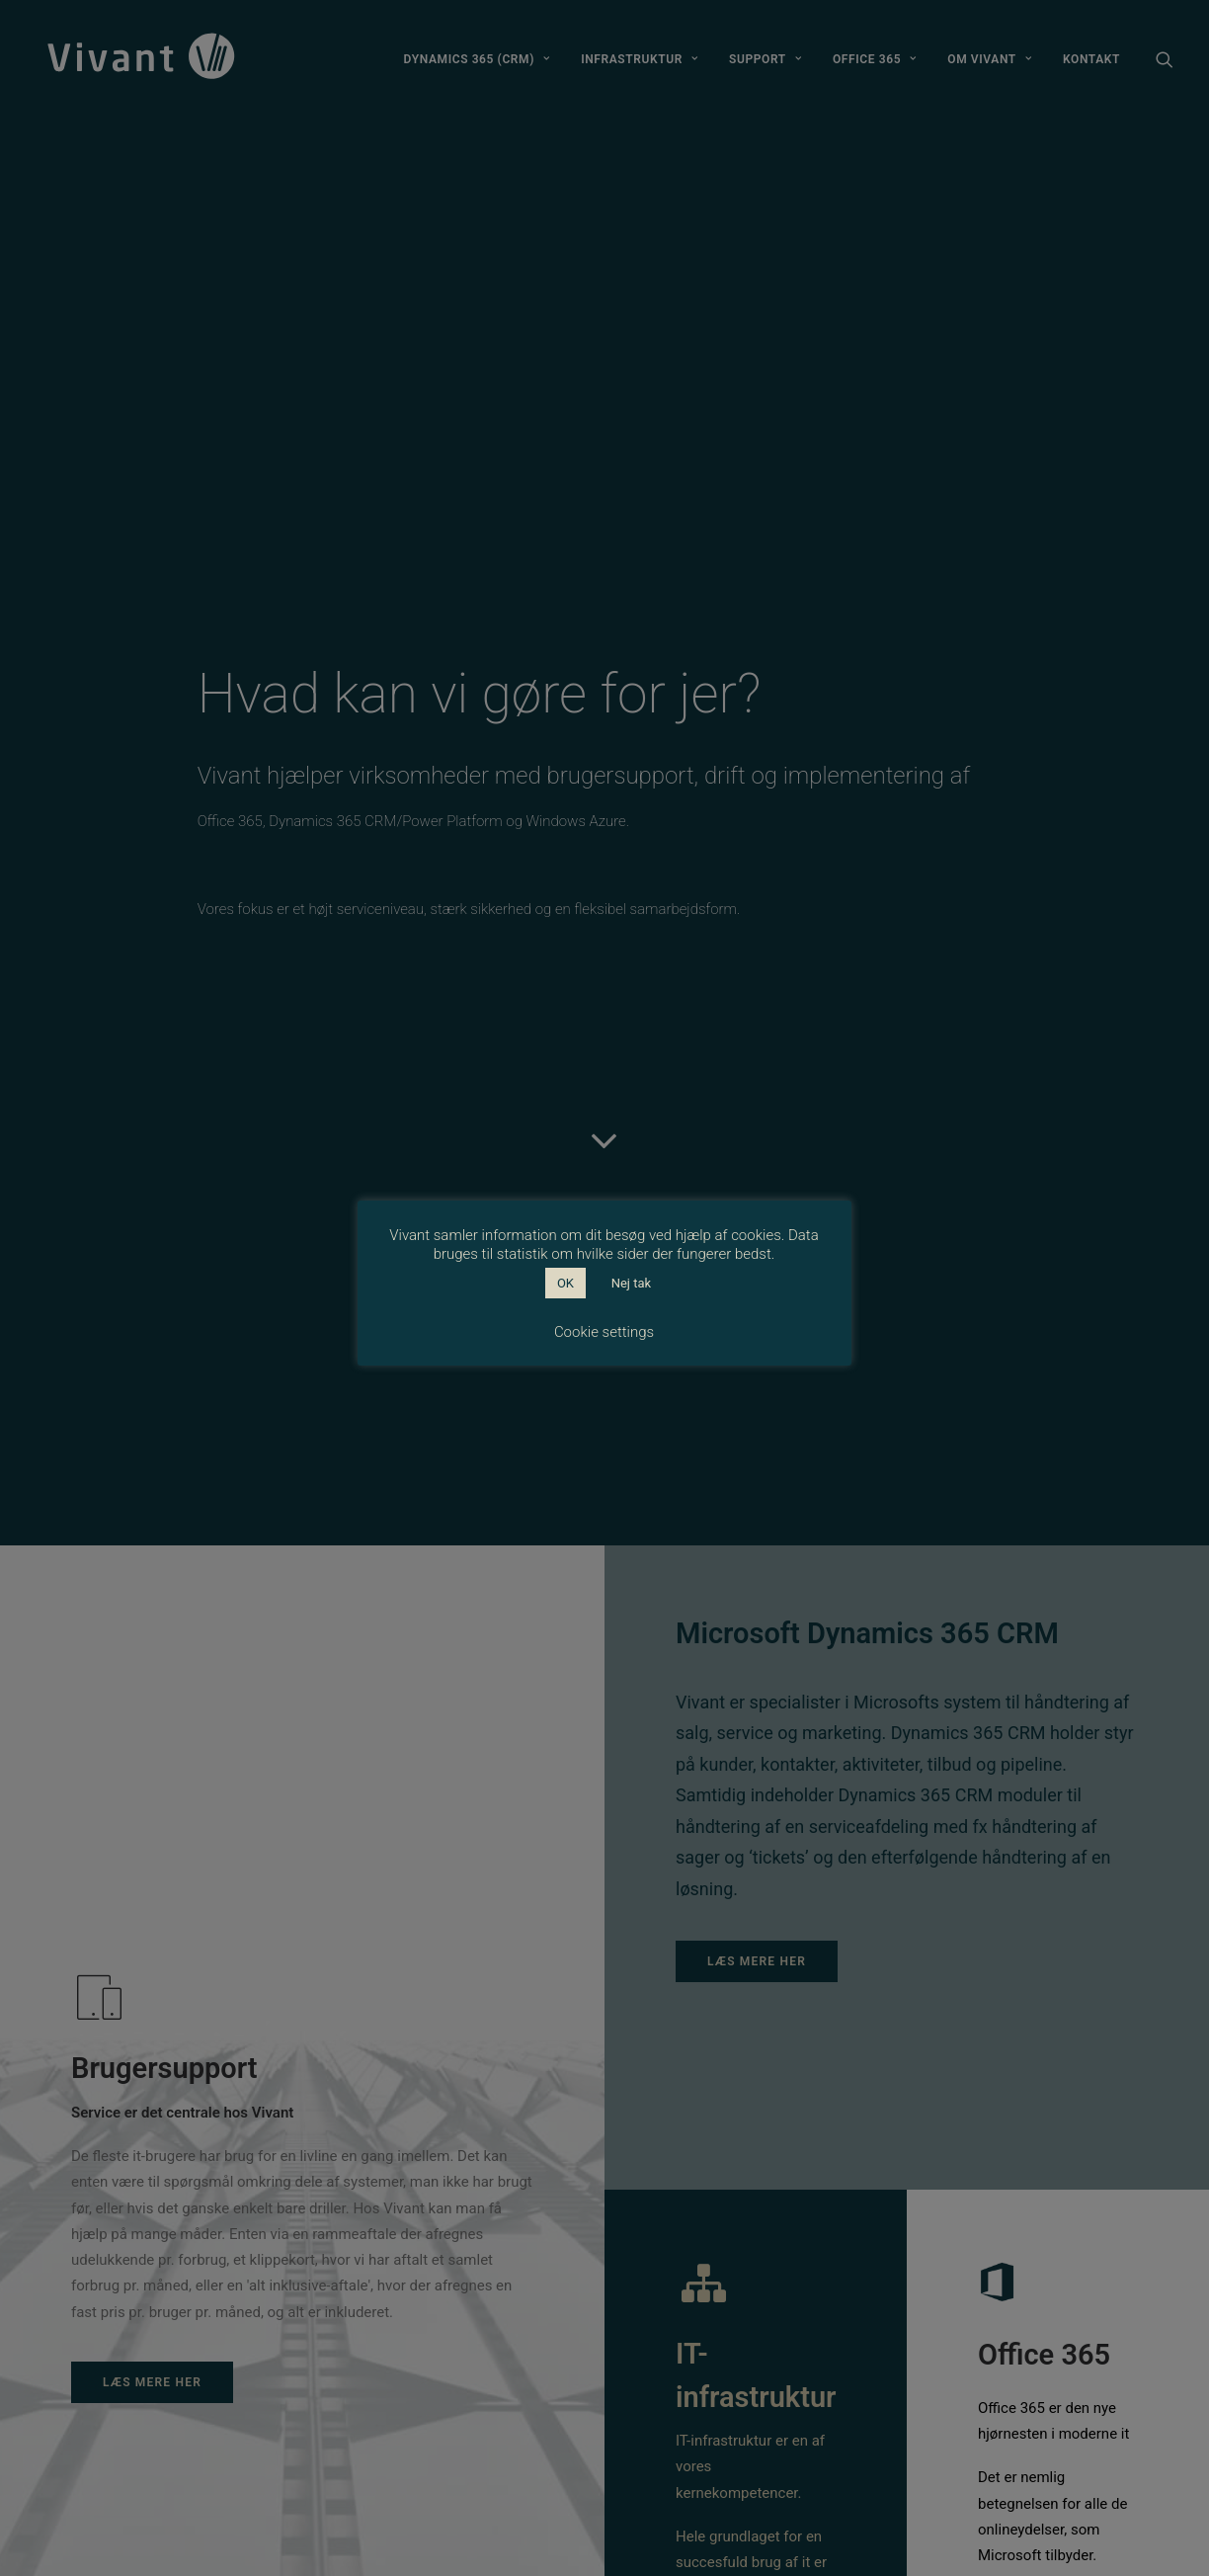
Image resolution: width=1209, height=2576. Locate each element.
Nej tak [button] (631, 1283)
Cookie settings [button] (604, 1332)
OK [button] (565, 1283)
